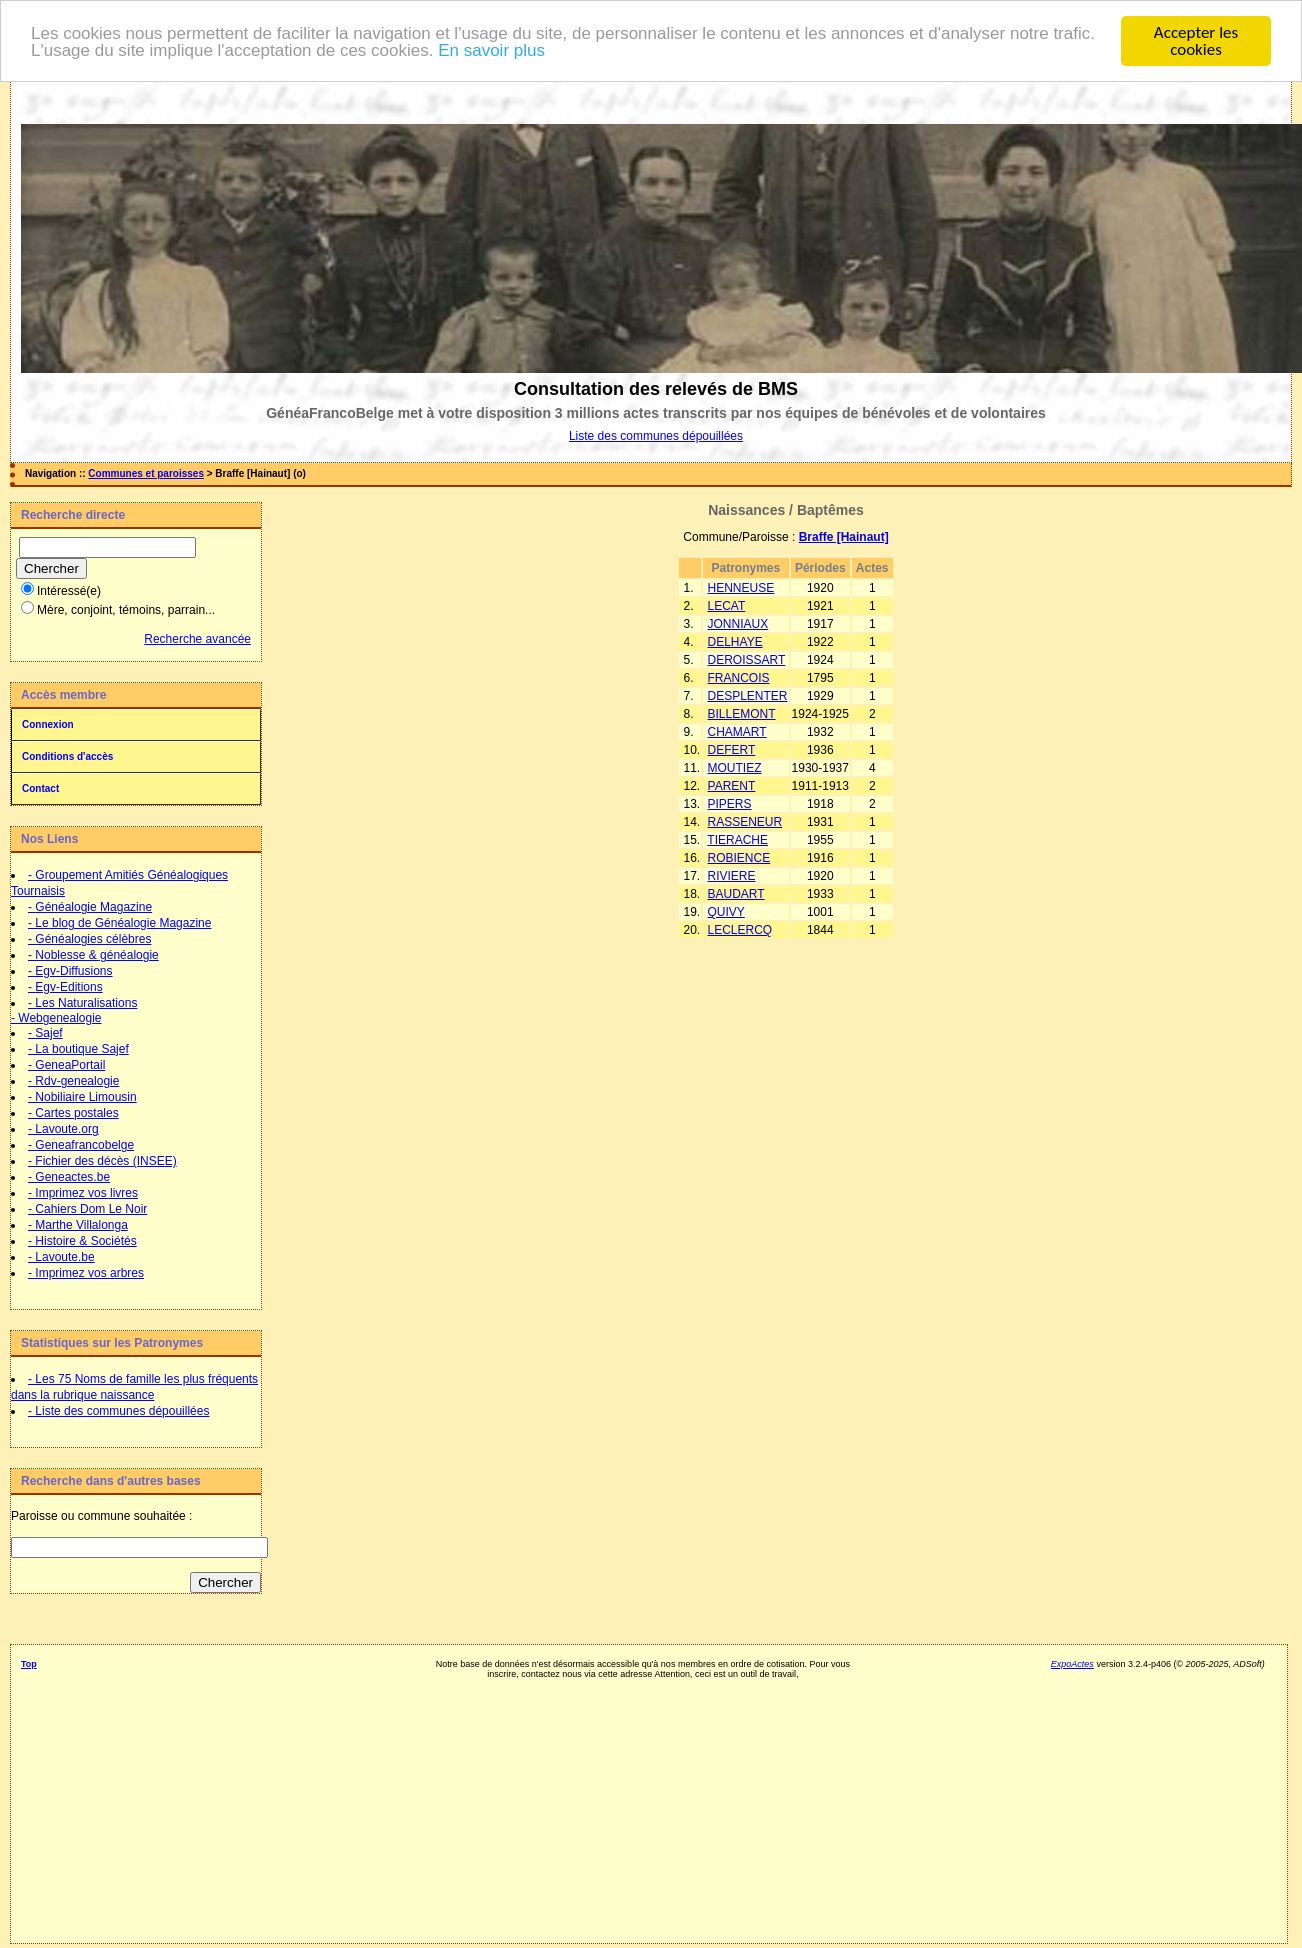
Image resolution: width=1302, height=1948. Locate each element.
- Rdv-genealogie (73, 1081)
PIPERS (730, 804)
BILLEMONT (742, 714)
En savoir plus (491, 49)
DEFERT (732, 750)
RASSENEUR (745, 822)
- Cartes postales (73, 1113)
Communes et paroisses (146, 473)
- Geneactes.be (69, 1177)
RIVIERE (732, 876)
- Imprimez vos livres (83, 1193)
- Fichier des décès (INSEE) (102, 1161)
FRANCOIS (739, 678)
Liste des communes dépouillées (656, 436)
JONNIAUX (738, 624)
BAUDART (736, 894)
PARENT (732, 786)
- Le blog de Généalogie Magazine (119, 923)
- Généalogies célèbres (89, 939)
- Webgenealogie (56, 1018)
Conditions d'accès (67, 756)
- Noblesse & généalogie (93, 955)
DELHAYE (735, 642)
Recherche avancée (197, 639)
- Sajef (45, 1033)
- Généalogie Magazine (90, 907)
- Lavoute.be (61, 1257)
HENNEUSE (741, 588)
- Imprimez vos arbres (86, 1273)
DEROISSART (747, 660)
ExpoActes (1072, 1664)
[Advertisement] (135, 1739)
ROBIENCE (739, 858)
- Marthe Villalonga (78, 1225)
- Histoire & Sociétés (82, 1241)
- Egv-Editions (65, 987)
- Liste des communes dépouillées (118, 1411)
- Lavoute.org (63, 1129)
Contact (40, 788)
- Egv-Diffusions (70, 971)
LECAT (727, 606)
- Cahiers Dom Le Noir (87, 1209)
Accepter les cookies (1196, 41)
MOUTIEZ (735, 768)
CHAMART (737, 732)
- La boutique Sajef (78, 1049)
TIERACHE (737, 840)
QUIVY (726, 912)
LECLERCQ (740, 930)
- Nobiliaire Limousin (82, 1097)
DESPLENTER (748, 696)
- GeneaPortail (66, 1065)
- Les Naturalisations (82, 1003)
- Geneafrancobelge (81, 1145)
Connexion (48, 724)
